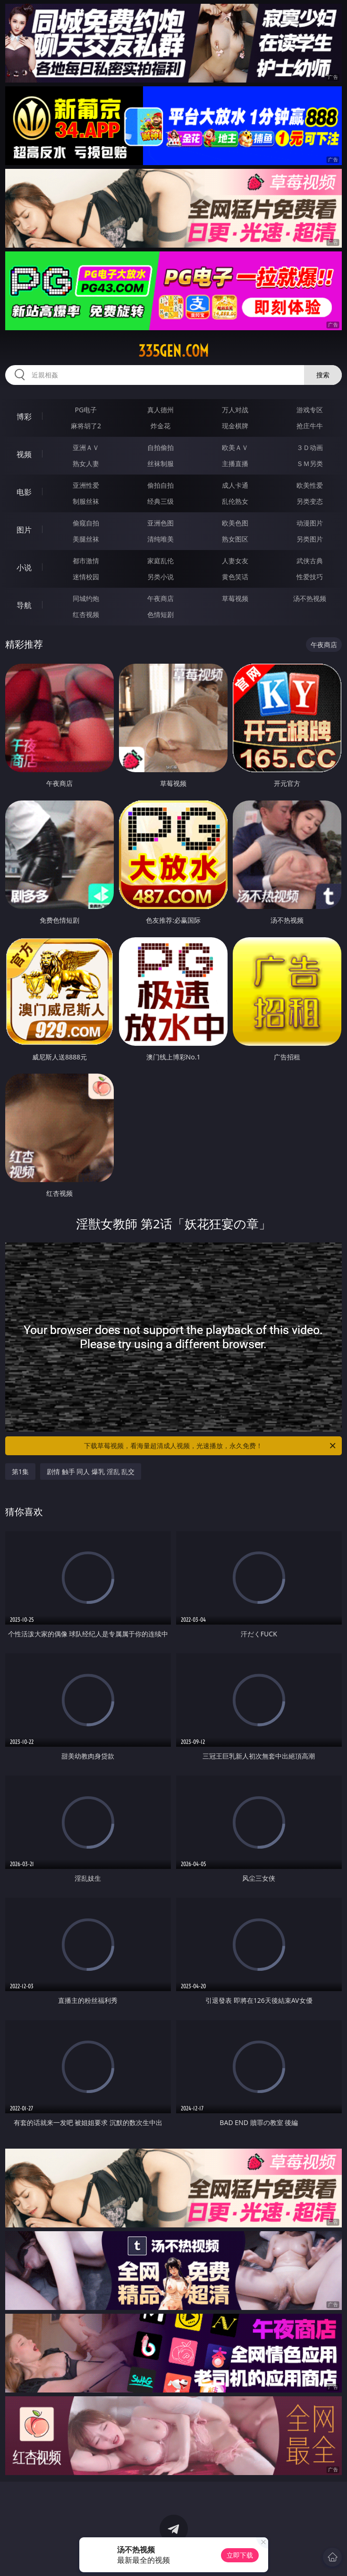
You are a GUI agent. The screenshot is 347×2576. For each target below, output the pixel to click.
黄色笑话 (235, 576)
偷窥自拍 (86, 522)
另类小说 (160, 576)
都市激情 (86, 560)
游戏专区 (309, 409)
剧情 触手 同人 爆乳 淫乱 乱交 (91, 1471)
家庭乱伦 (160, 560)
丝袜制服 (160, 463)
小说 (24, 567)
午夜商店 (160, 598)
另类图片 (309, 538)
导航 (24, 605)
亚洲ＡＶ (86, 447)
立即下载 (240, 2555)
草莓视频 (235, 598)
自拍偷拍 (160, 447)
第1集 (20, 1471)
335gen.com (173, 351)
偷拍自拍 (160, 485)
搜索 (323, 374)
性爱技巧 (309, 576)
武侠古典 (309, 560)
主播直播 (235, 463)
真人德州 (160, 409)
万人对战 (235, 409)
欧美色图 (235, 522)
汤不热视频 (309, 598)
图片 (24, 530)
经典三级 (160, 501)
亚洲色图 (160, 522)
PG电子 (86, 409)
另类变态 (309, 501)
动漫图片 (309, 522)
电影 (24, 492)
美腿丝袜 (86, 538)
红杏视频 (86, 614)
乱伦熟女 (235, 501)
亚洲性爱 (86, 485)
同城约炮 (86, 598)
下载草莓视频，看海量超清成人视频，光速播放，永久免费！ (210, 1445)
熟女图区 (235, 538)
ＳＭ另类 (309, 463)
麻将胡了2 (86, 425)
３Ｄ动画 (309, 447)
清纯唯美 (160, 538)
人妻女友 (235, 560)
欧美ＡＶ (235, 447)
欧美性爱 (309, 485)
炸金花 (160, 425)
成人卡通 (235, 485)
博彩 (24, 416)
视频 (24, 454)
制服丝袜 (86, 501)
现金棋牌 (235, 425)
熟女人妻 (86, 463)
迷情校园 (86, 576)
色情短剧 (160, 614)
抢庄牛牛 (309, 425)
